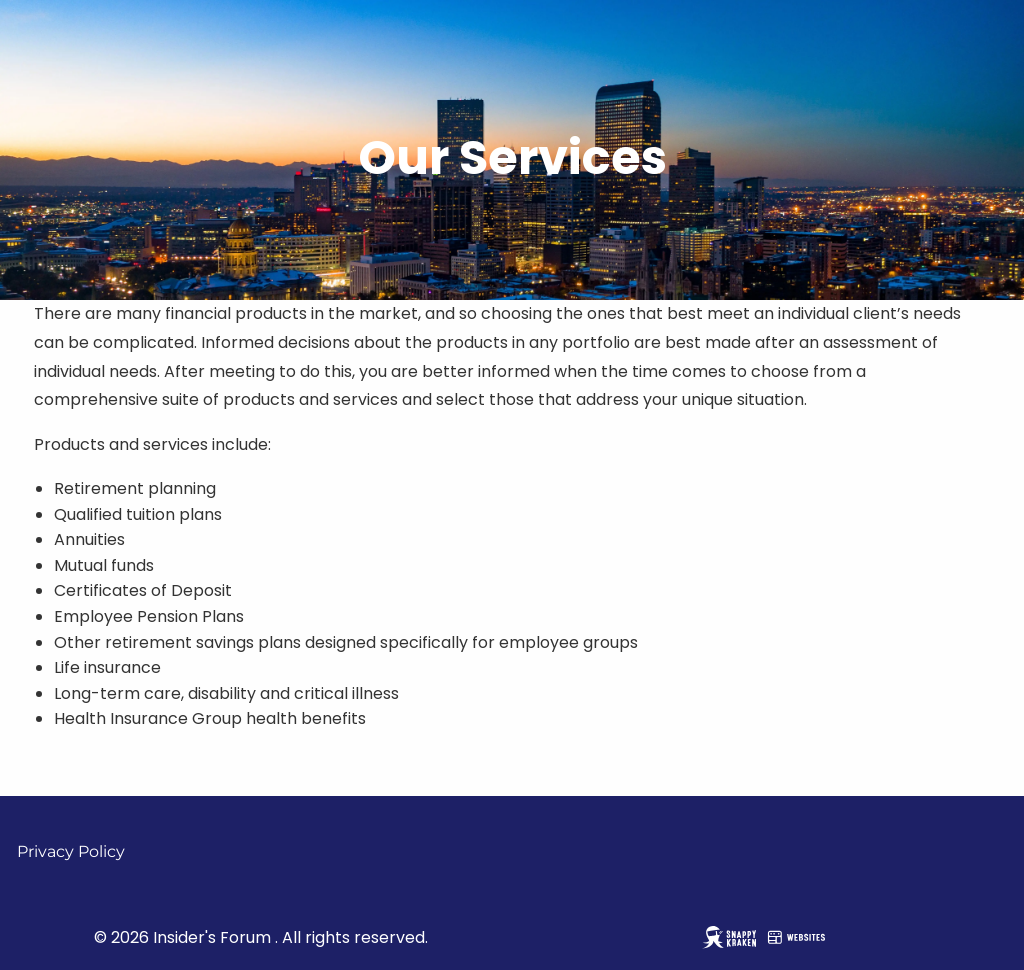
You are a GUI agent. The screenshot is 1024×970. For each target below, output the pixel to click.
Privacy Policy (71, 851)
